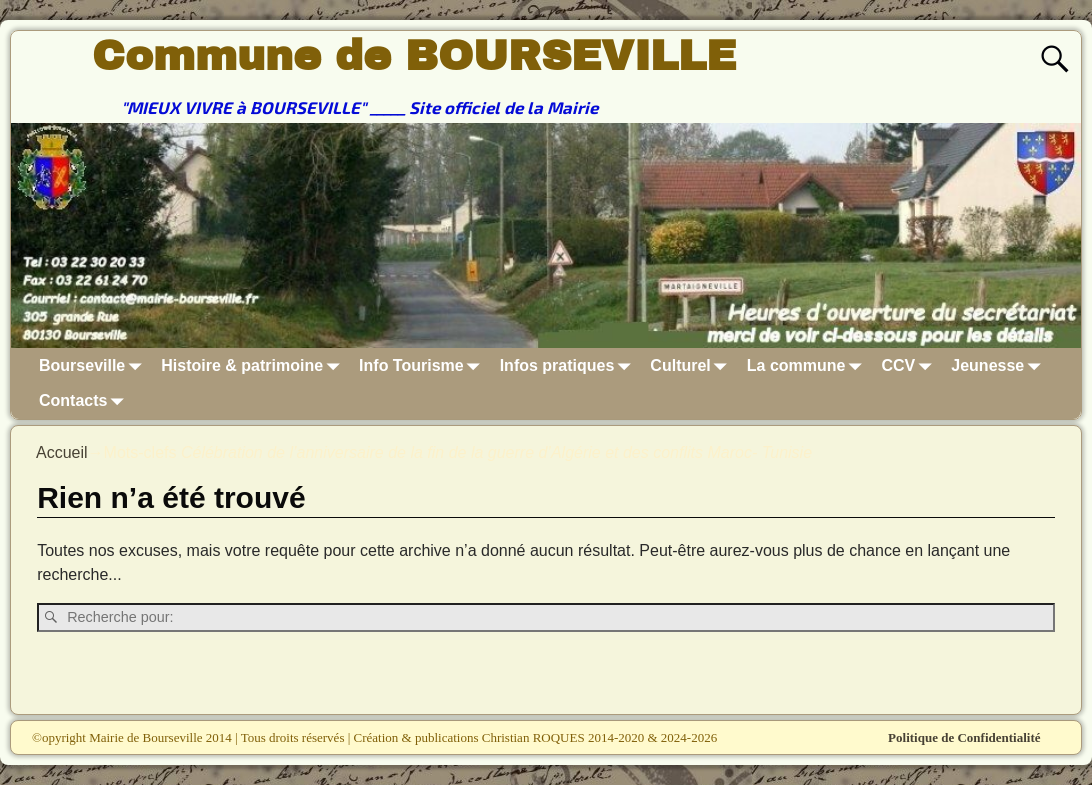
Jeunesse (999, 365)
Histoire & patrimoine (254, 365)
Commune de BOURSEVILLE (414, 56)
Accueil (62, 452)
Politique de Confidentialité (964, 737)
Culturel (692, 365)
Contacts (85, 401)
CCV (911, 365)
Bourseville (94, 365)
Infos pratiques (569, 365)
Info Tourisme (423, 365)
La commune (808, 365)
